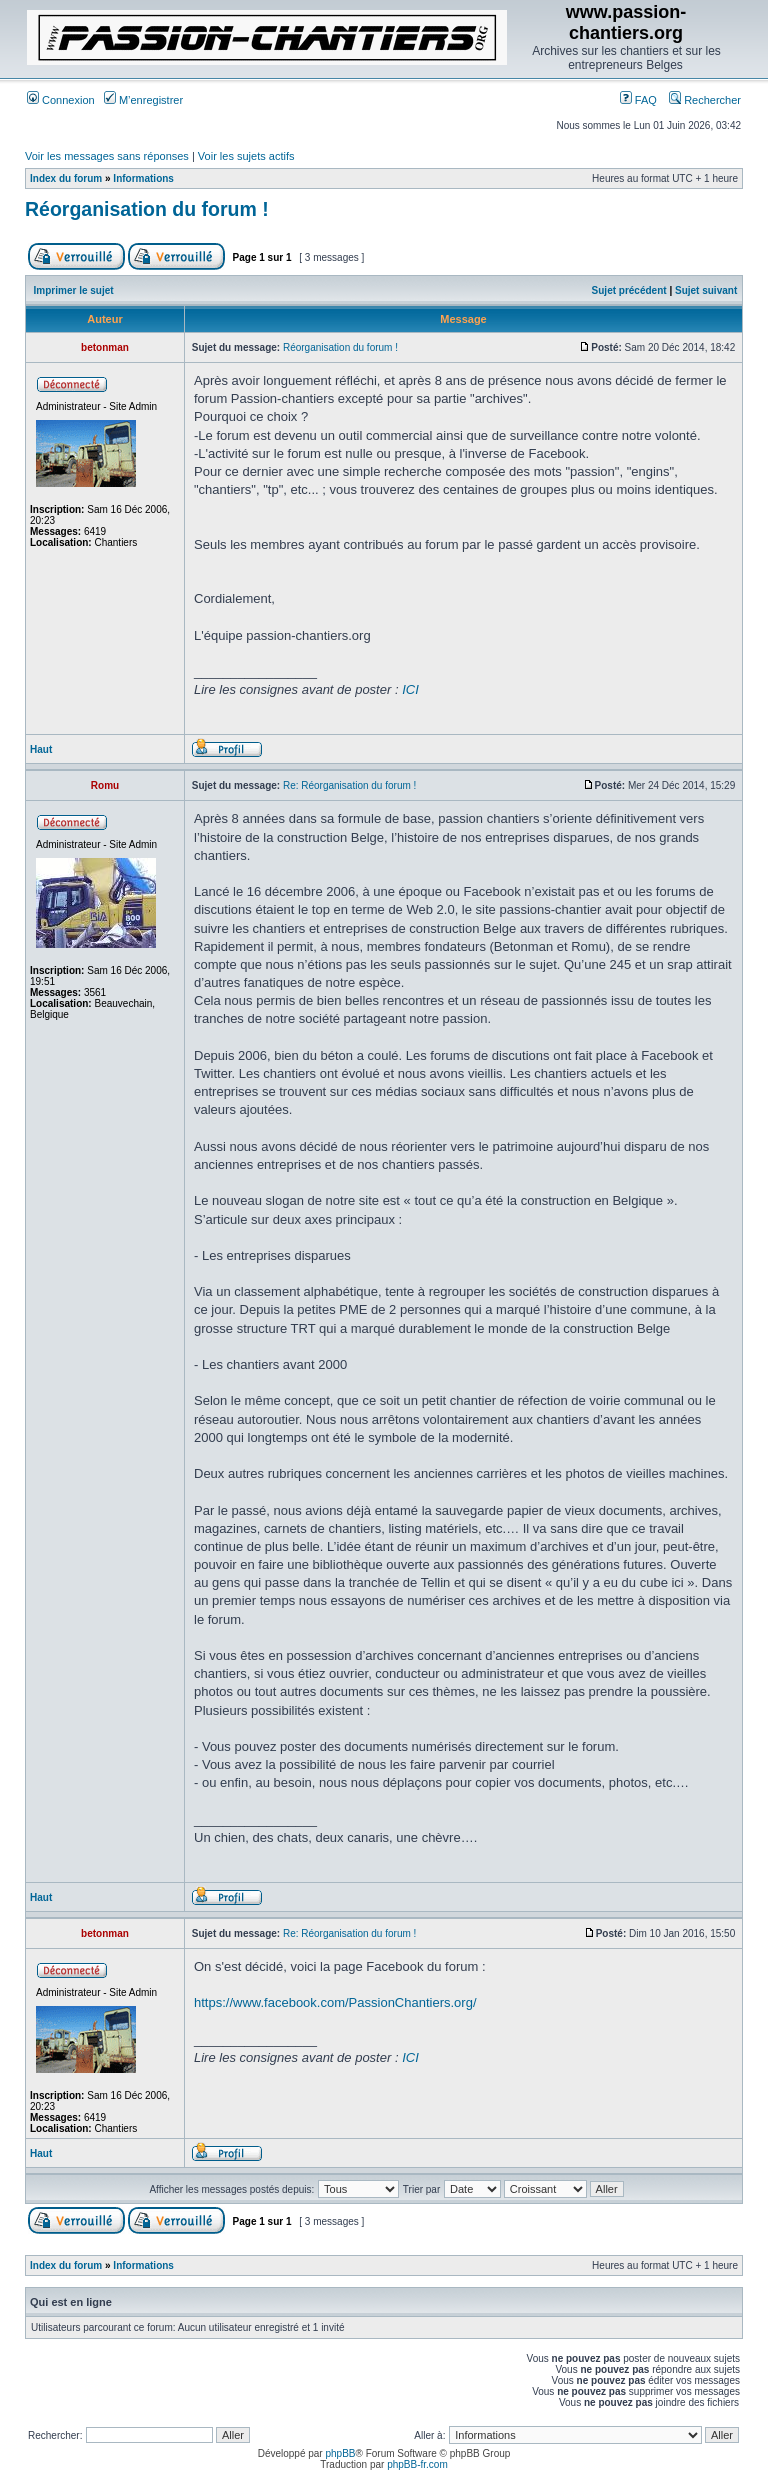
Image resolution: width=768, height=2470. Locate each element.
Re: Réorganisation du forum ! (349, 785)
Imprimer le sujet (74, 290)
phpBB (340, 2453)
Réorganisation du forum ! (147, 209)
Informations (143, 178)
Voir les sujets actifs (246, 156)
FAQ (638, 100)
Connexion (61, 100)
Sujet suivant (706, 290)
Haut (41, 749)
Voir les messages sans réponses (107, 156)
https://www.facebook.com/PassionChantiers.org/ (335, 2002)
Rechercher (705, 100)
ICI (410, 689)
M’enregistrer (143, 100)
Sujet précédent (629, 290)
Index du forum (66, 178)
